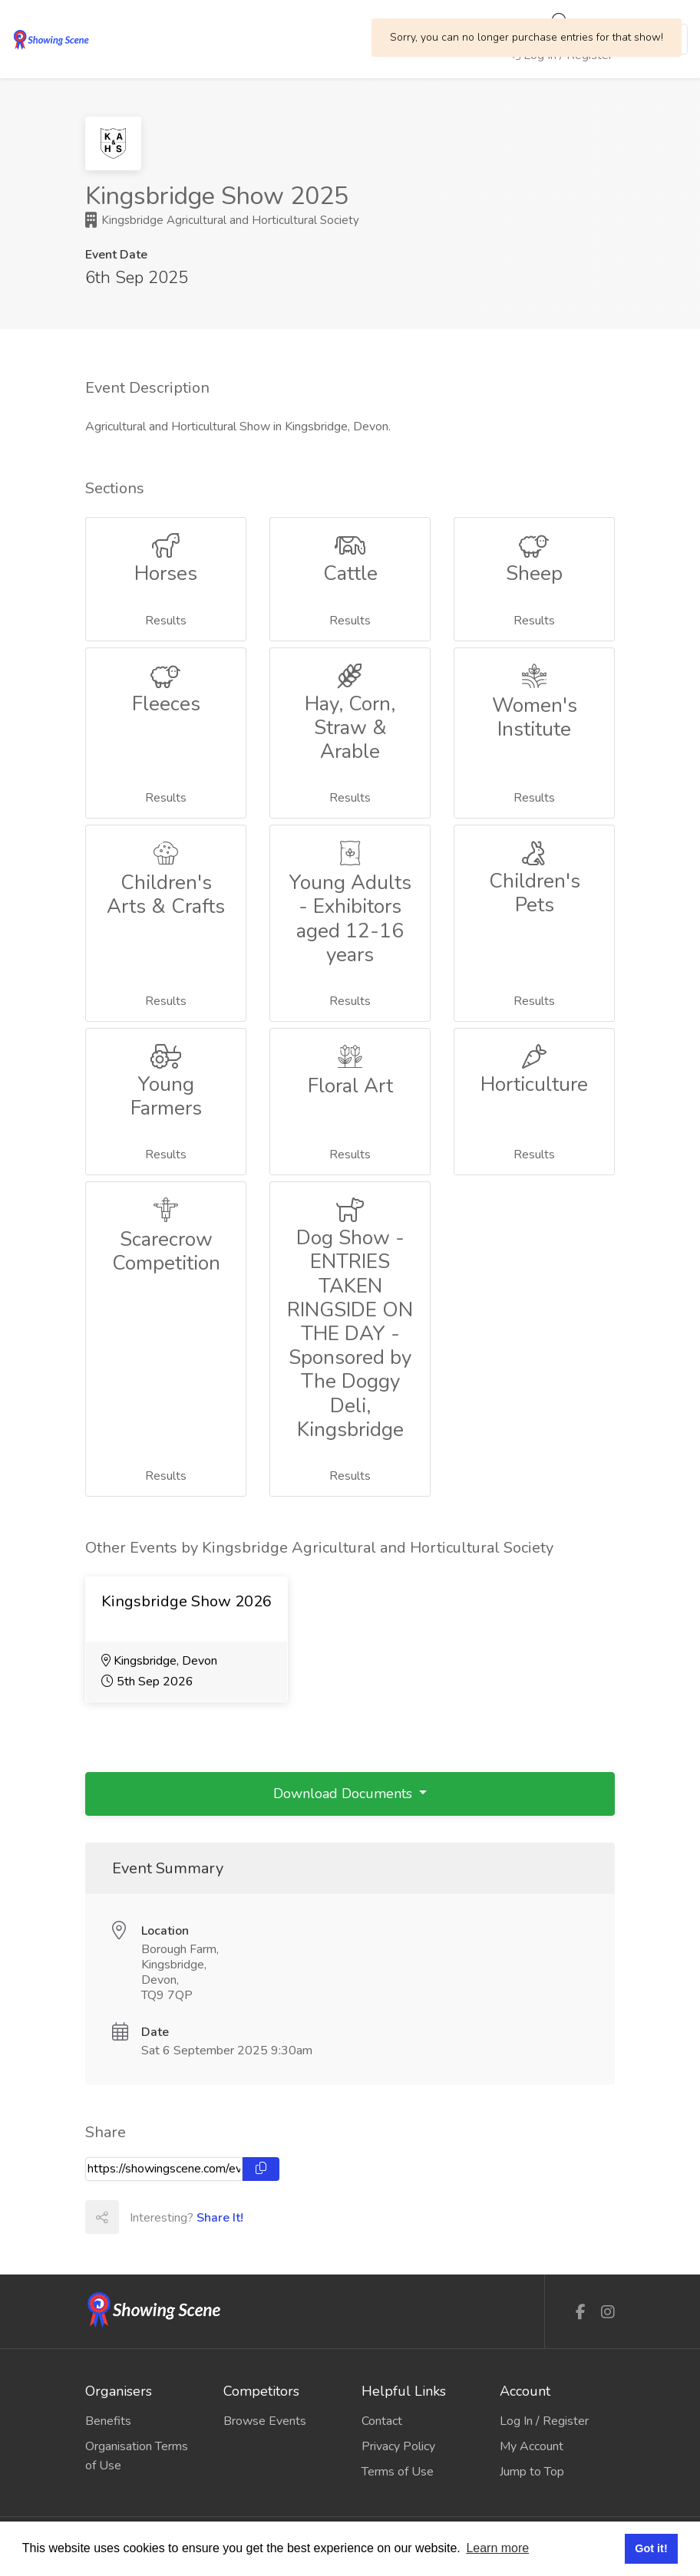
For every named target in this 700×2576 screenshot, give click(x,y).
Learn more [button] (497, 2548)
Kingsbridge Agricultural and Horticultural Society (222, 220)
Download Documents (344, 1793)
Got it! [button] (651, 2548)
